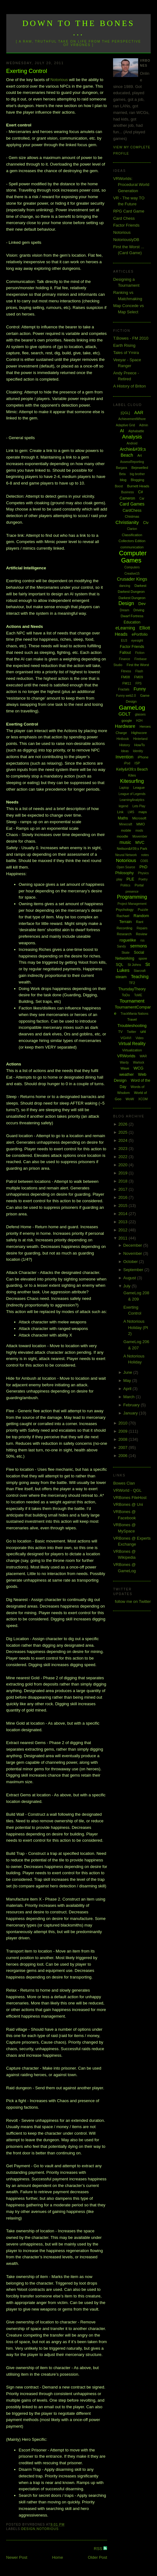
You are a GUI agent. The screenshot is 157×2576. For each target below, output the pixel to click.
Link (120, 812)
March (129, 1396)
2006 (123, 1455)
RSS (98, 2548)
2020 (123, 1164)
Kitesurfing (132, 781)
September (133, 1269)
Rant (139, 922)
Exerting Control (26, 71)
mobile (126, 830)
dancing (124, 586)
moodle (122, 836)
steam (121, 976)
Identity (138, 751)
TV (120, 1032)
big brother (137, 474)
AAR (138, 412)
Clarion (132, 529)
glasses (140, 714)
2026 (123, 1124)
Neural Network (126, 855)
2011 (123, 1238)
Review (141, 934)
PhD (143, 867)
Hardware (125, 726)
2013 (123, 1221)
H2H (139, 720)
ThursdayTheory (132, 989)
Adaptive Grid (125, 425)
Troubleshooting (132, 1025)
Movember (140, 836)
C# (140, 492)
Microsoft (139, 818)
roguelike (128, 940)
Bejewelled (139, 468)
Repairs (142, 928)
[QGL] (125, 413)
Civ (146, 523)
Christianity (127, 522)
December (133, 1245)
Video (139, 1038)
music (125, 842)
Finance (124, 659)
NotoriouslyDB (126, 239)
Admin (143, 425)
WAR (143, 1056)
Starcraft (140, 970)
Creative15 (131, 573)
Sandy (121, 946)
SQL (119, 964)
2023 (123, 1148)
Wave (125, 1068)
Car (141, 498)
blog (123, 480)
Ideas (124, 751)
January (131, 1413)
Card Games (132, 503)
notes (145, 855)
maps (142, 812)
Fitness (126, 671)
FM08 (125, 677)
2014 (123, 1213)
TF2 (132, 983)
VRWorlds (126, 1056)
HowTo (139, 745)
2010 (123, 1423)
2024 (123, 1140)
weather (126, 1074)
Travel (132, 1019)
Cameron (127, 498)
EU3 (124, 640)
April (128, 1388)
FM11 (126, 683)
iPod (127, 763)
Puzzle (143, 909)
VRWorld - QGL (127, 1490)
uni (143, 1031)
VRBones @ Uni (128, 1504)
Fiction (139, 652)
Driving (138, 610)
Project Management (131, 904)
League (139, 787)
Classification (132, 535)
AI (122, 430)
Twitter (131, 1032)
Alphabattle (136, 431)
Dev (142, 603)
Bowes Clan (124, 1483)
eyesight (137, 640)
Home (57, 2557)
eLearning (125, 627)
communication (131, 547)
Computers (132, 567)
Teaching (140, 976)
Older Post (97, 2557)
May (127, 1380)
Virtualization (132, 1050)
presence (132, 891)
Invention (124, 756)
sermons (138, 945)
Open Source (125, 867)
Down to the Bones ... (78, 28)
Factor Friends (126, 225)
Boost (119, 486)
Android (132, 443)
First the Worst (138, 665)
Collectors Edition (132, 541)
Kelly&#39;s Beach (132, 769)
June (128, 1372)
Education (132, 622)
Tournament (132, 1000)
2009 (123, 1431)
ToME (138, 995)
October (131, 1261)
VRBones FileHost (129, 1497)
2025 (123, 1132)
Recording (124, 928)
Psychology (124, 909)
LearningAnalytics (132, 800)
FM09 (138, 677)
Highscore (139, 733)
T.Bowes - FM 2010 (130, 338)
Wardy (124, 1062)
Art (140, 455)
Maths (123, 818)
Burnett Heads (138, 486)
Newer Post (16, 2557)
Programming (132, 897)
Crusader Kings (132, 579)
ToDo (126, 995)
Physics (143, 873)
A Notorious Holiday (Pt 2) (135, 1327)
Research (124, 934)
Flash (139, 671)
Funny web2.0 (126, 695)
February (132, 1405)
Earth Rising (124, 345)
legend (123, 806)
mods (139, 830)
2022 (123, 1156)
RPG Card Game (128, 211)
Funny (140, 688)
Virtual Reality (131, 1043)
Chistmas (132, 516)
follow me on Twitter (133, 1601)
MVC (139, 842)
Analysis (132, 437)
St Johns (134, 965)
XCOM (143, 1099)
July (127, 1286)
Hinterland (140, 739)
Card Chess (124, 218)
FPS (139, 683)
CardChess (131, 510)
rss (142, 940)
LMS (131, 812)
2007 (123, 1447)
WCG (138, 1068)
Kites (132, 775)
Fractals (123, 689)
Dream (124, 610)
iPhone (143, 757)
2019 (123, 1173)
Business (127, 492)
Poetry (143, 879)
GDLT (124, 713)
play (119, 879)
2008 (123, 1439)
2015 (123, 1205)
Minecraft (125, 824)
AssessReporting (132, 462)
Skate (126, 952)
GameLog (132, 707)
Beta (122, 474)
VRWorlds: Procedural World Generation (131, 184)
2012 (123, 1230)
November (133, 1253)
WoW (130, 1099)
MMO (140, 824)
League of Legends (132, 794)
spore (142, 958)
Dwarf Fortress (132, 616)
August (130, 1277)
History (124, 745)
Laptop (124, 787)
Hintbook (122, 739)
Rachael (122, 916)
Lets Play (139, 806)
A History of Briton (129, 386)
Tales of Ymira (126, 352)
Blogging (137, 480)
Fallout (125, 652)
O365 (144, 861)
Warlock (138, 1062)
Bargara (121, 468)
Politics (125, 885)
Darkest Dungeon (132, 598)
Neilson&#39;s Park (132, 848)
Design (28, 2529)
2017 (123, 1189)
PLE (130, 879)
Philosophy (124, 873)
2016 (123, 1197)
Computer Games (133, 557)
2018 (123, 1181)
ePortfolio (140, 634)
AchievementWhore (132, 419)
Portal (139, 885)
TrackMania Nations (135, 1013)
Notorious (59, 79)
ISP (137, 763)
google (127, 720)
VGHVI (126, 1038)
